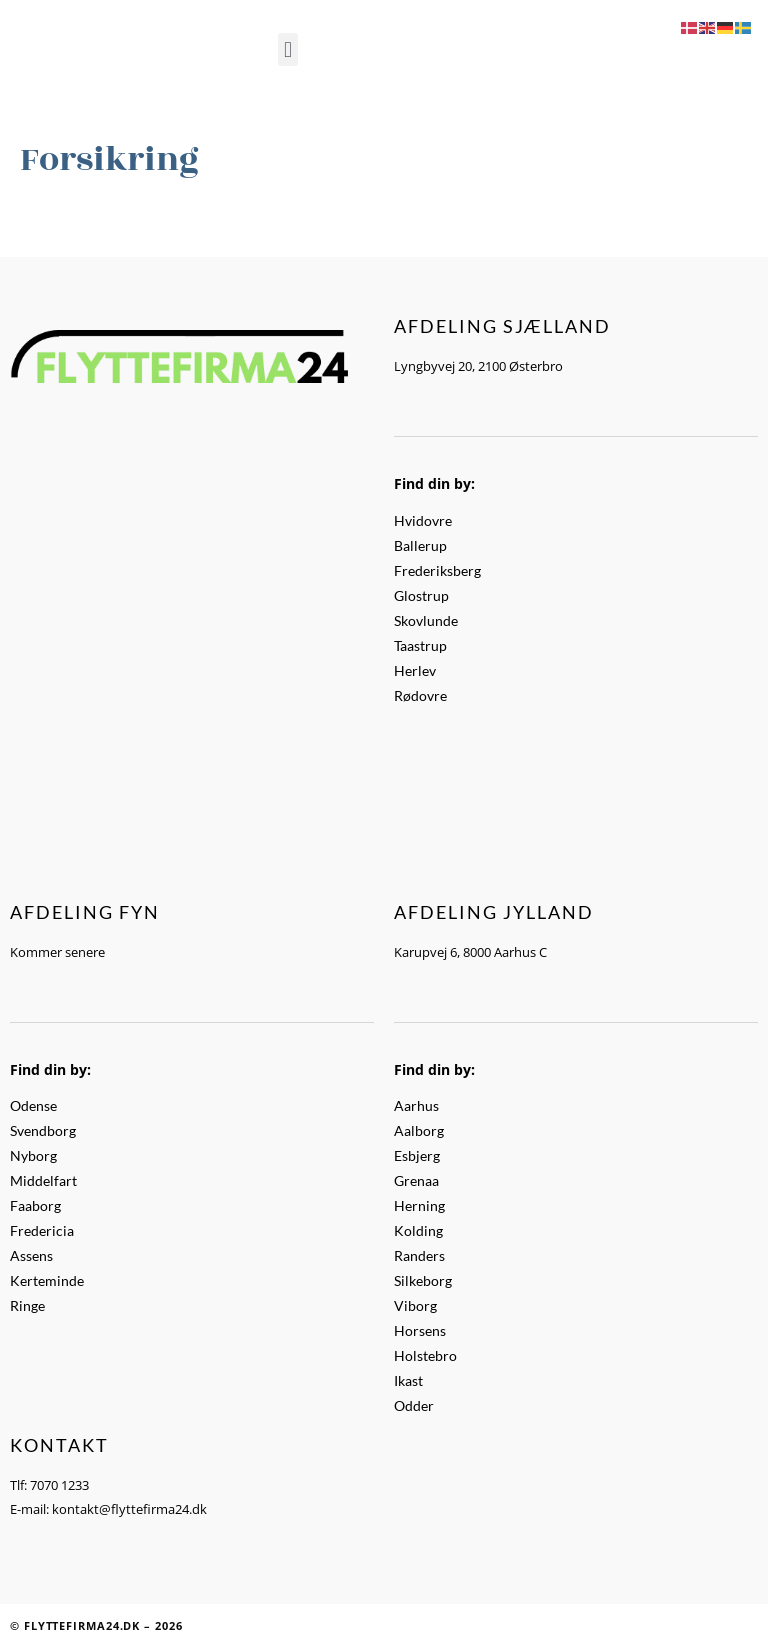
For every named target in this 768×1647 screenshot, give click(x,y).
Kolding (418, 1230)
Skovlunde (426, 620)
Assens (31, 1255)
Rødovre (420, 695)
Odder (414, 1405)
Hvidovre (423, 520)
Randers (419, 1255)
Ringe (27, 1305)
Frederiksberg (437, 570)
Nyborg (33, 1155)
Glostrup (421, 595)
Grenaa (416, 1180)
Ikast (408, 1380)
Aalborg (419, 1130)
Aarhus (416, 1105)
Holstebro (425, 1355)
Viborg (415, 1305)
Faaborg (35, 1205)
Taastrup (420, 645)
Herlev (415, 670)
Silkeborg (423, 1280)
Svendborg (43, 1130)
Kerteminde (47, 1280)
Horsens (420, 1330)
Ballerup (420, 545)
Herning (419, 1205)
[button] (287, 49)
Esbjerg (417, 1155)
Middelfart (43, 1180)
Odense (33, 1105)
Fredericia (42, 1230)
